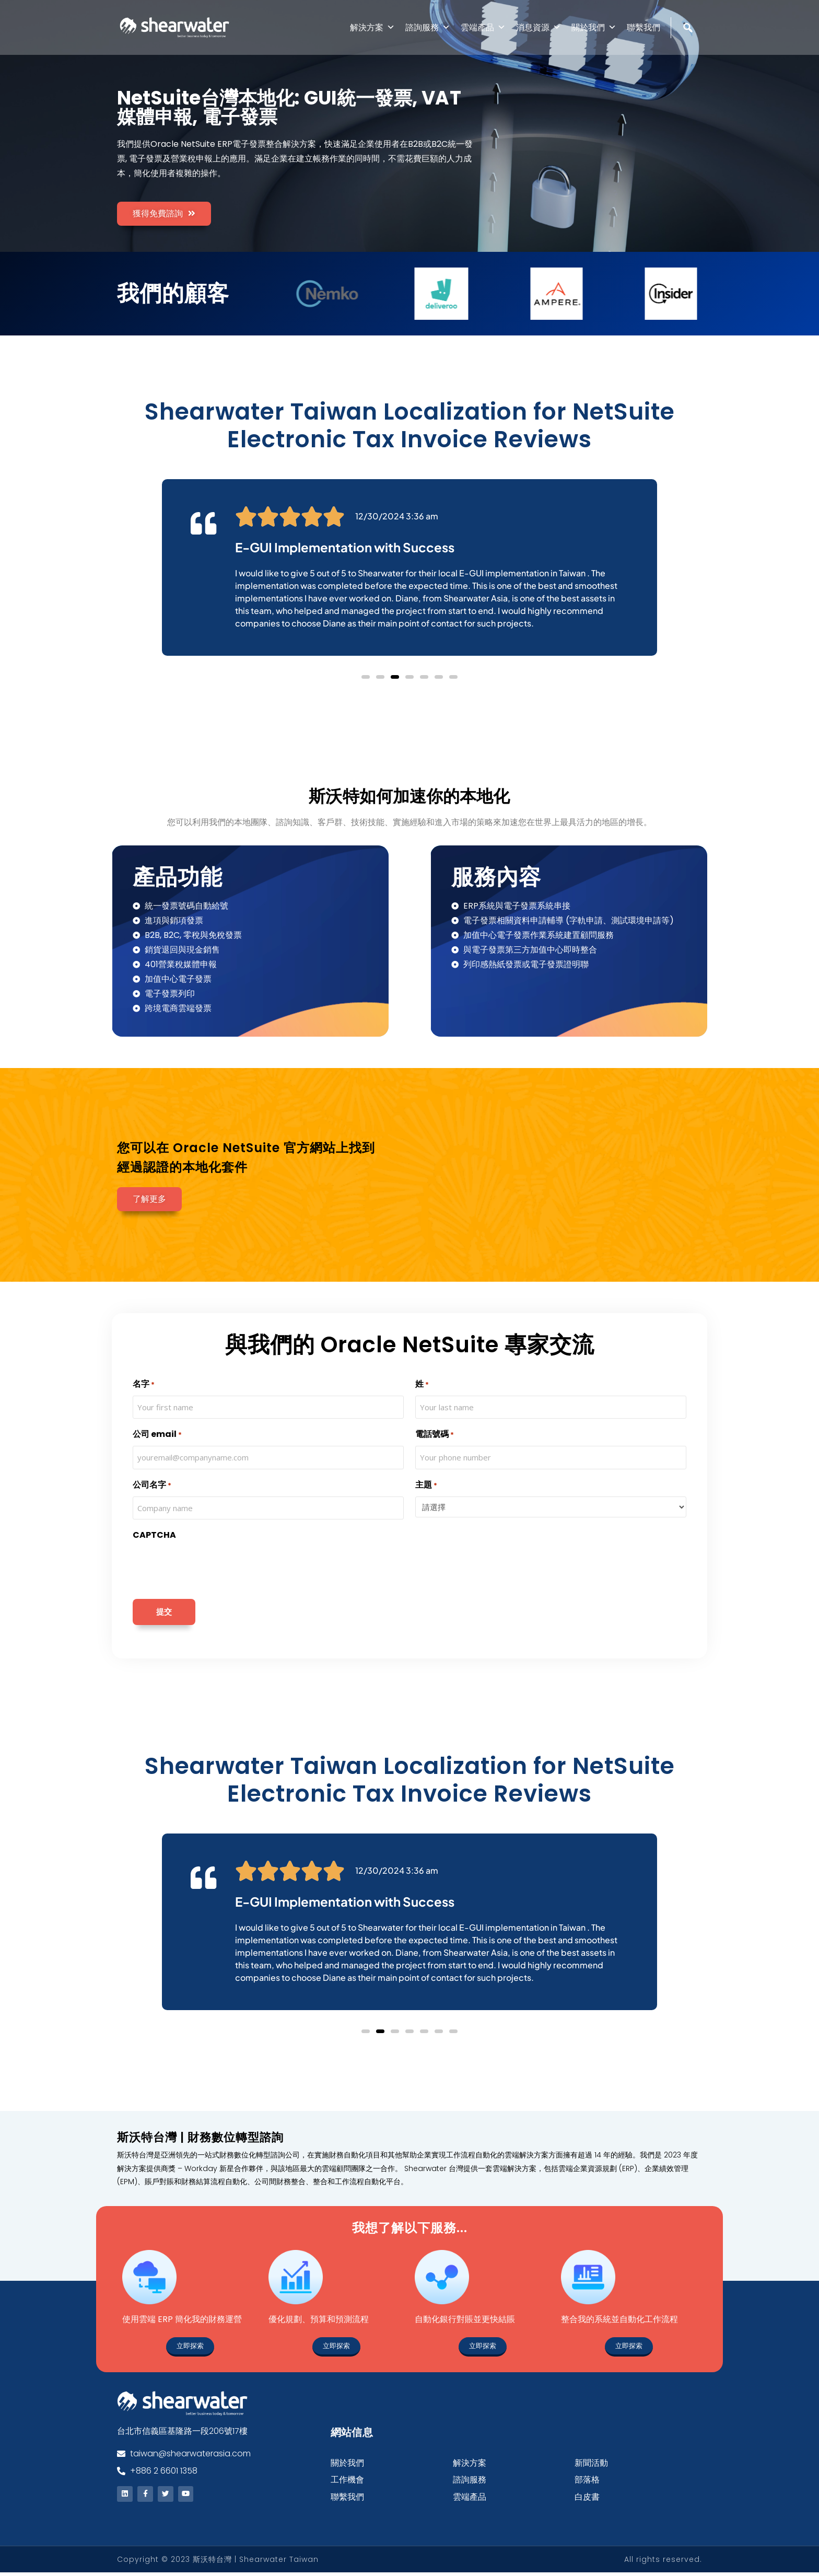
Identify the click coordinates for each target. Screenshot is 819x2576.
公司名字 (152, 1486)
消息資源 (538, 27)
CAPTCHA (154, 1536)
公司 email (157, 1436)
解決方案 (372, 27)
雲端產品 (483, 27)
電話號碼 (434, 1436)
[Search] (689, 49)
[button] (365, 678)
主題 (426, 1486)
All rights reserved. (663, 2563)
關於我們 (593, 27)
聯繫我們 (643, 27)
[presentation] (212, 1568)
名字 (144, 1386)
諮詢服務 (427, 27)
